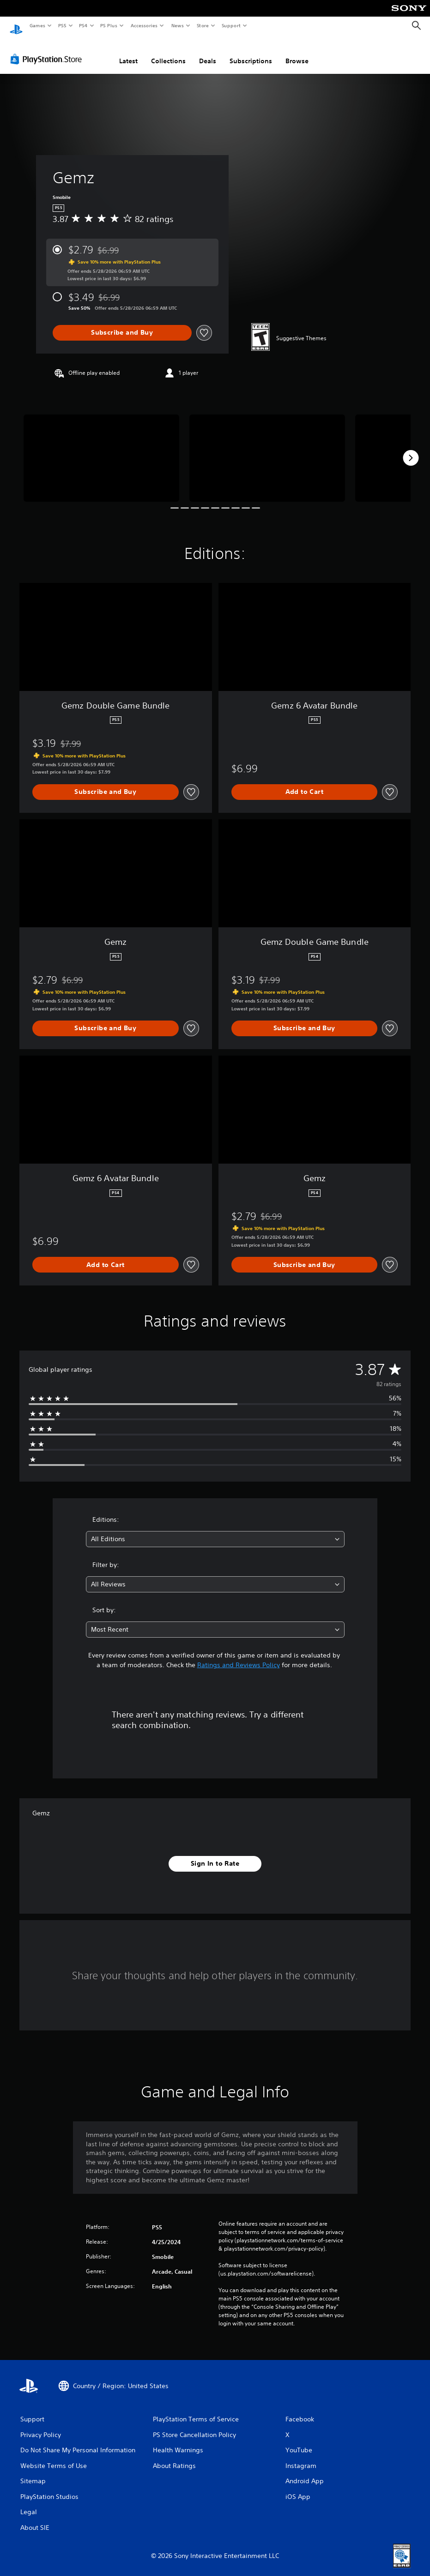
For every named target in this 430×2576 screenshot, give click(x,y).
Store (202, 25)
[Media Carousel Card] (101, 449)
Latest (128, 52)
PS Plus (109, 25)
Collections (168, 52)
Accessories (143, 25)
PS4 (83, 25)
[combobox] (215, 1530)
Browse (297, 52)
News (177, 25)
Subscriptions (251, 52)
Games (37, 25)
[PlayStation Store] (48, 50)
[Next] (410, 449)
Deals (207, 52)
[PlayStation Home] (16, 26)
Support (230, 25)
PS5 (62, 25)
